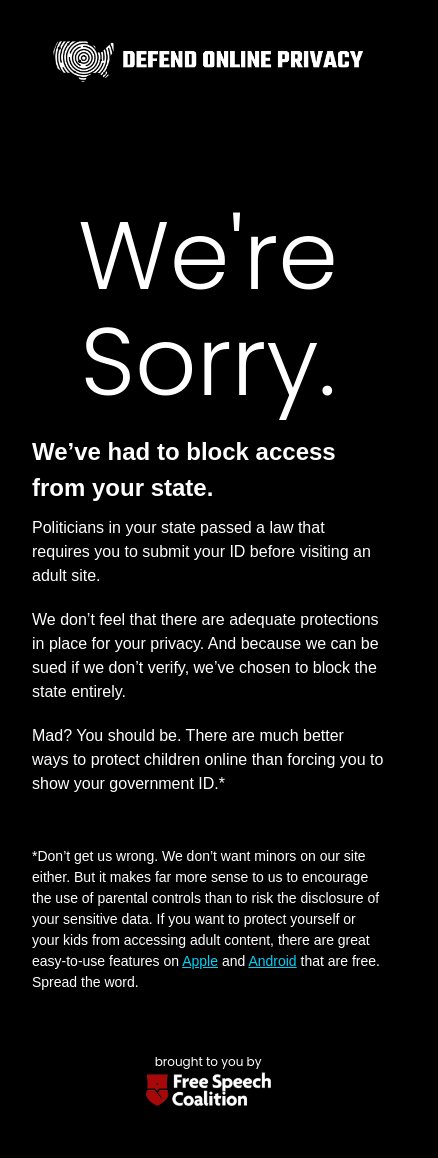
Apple (200, 961)
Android (272, 961)
